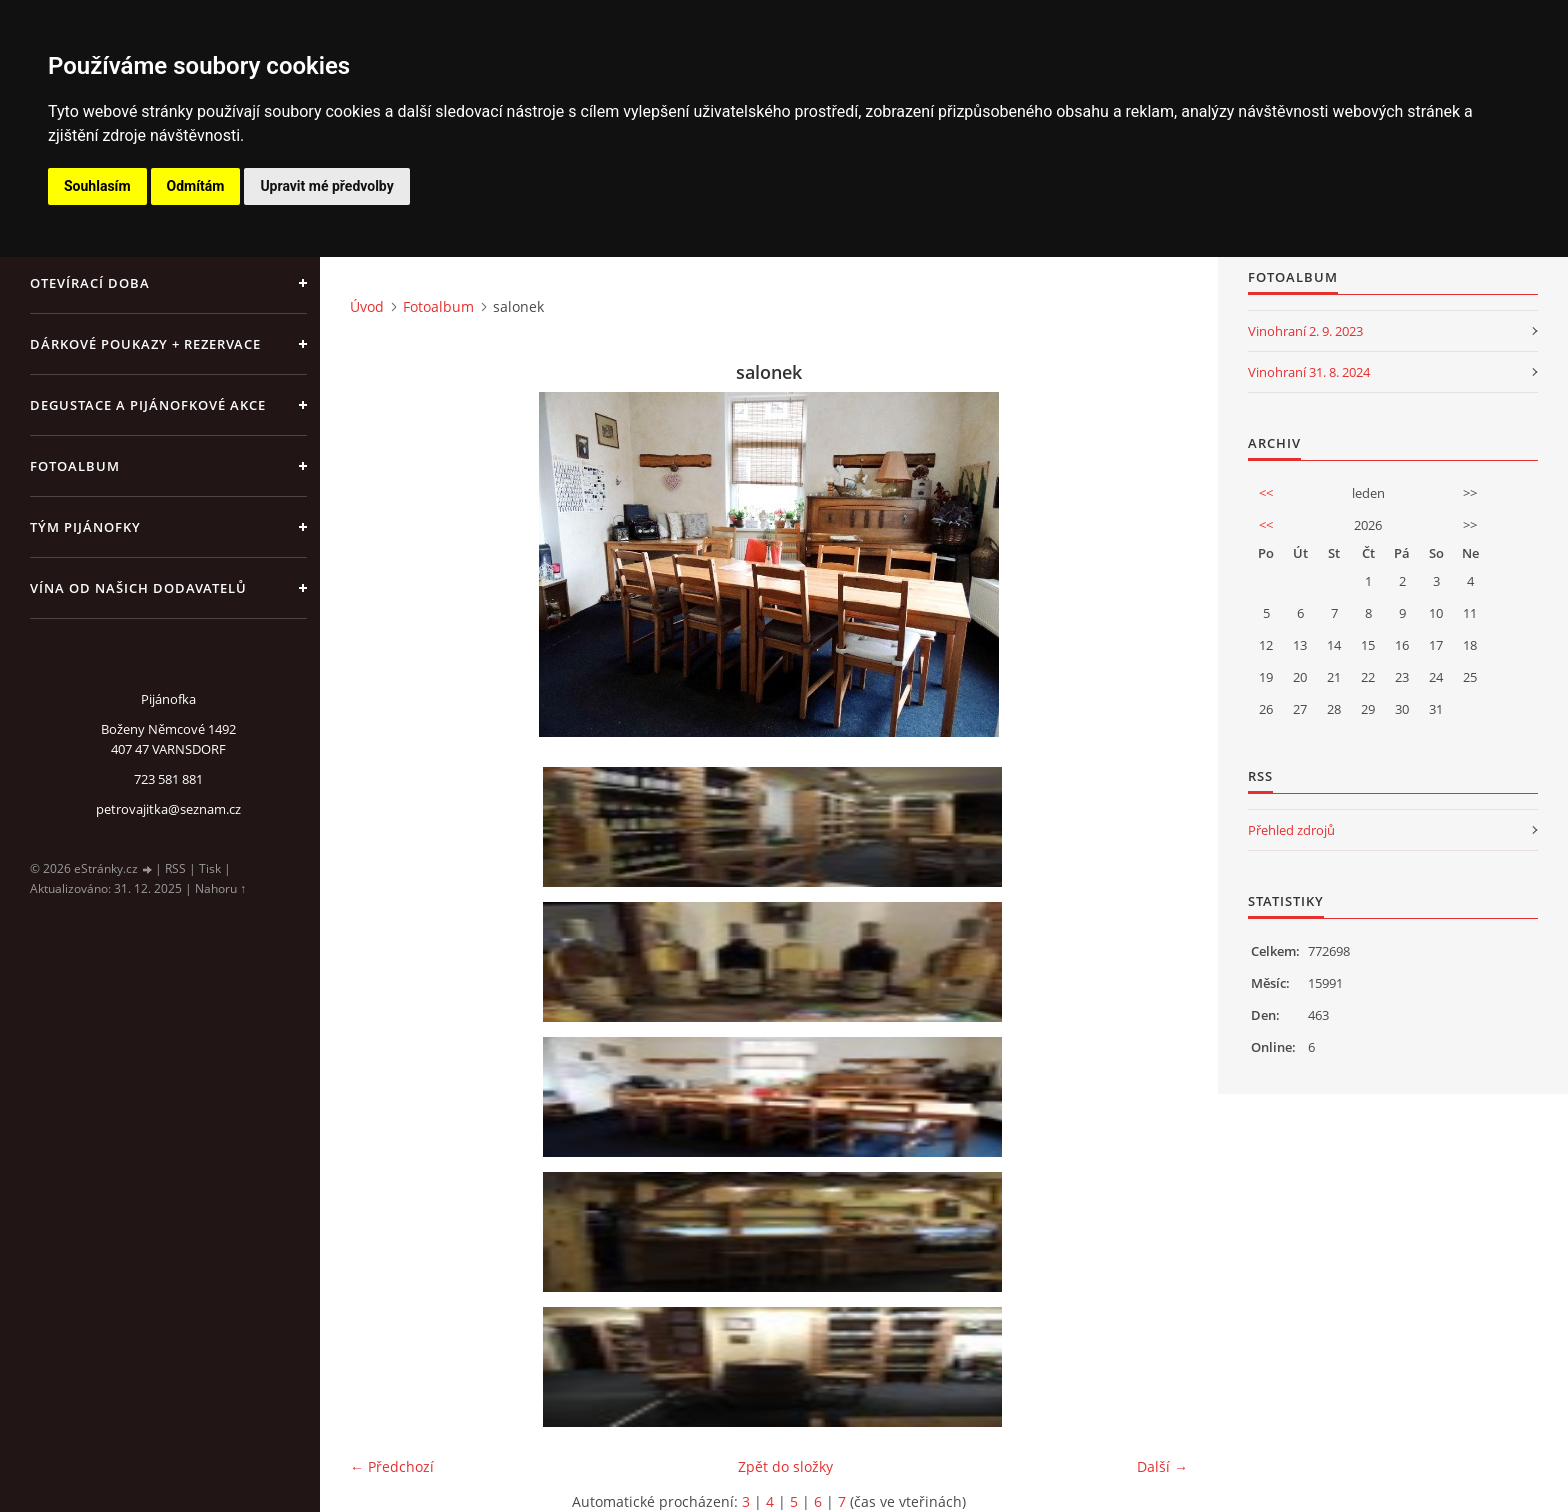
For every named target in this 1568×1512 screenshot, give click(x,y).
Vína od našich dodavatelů (138, 588)
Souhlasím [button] (97, 186)
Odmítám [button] (196, 186)
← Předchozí (392, 1466)
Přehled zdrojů (1291, 830)
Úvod (367, 306)
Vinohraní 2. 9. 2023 (1305, 331)
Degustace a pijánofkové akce (148, 405)
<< (1266, 493)
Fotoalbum (75, 466)
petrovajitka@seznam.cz (168, 809)
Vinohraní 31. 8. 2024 (1309, 372)
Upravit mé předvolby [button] (326, 186)
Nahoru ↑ (220, 888)
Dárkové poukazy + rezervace (145, 344)
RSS (175, 868)
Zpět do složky (785, 1466)
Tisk (210, 868)
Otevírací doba (90, 283)
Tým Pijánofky (85, 527)
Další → (1162, 1466)
